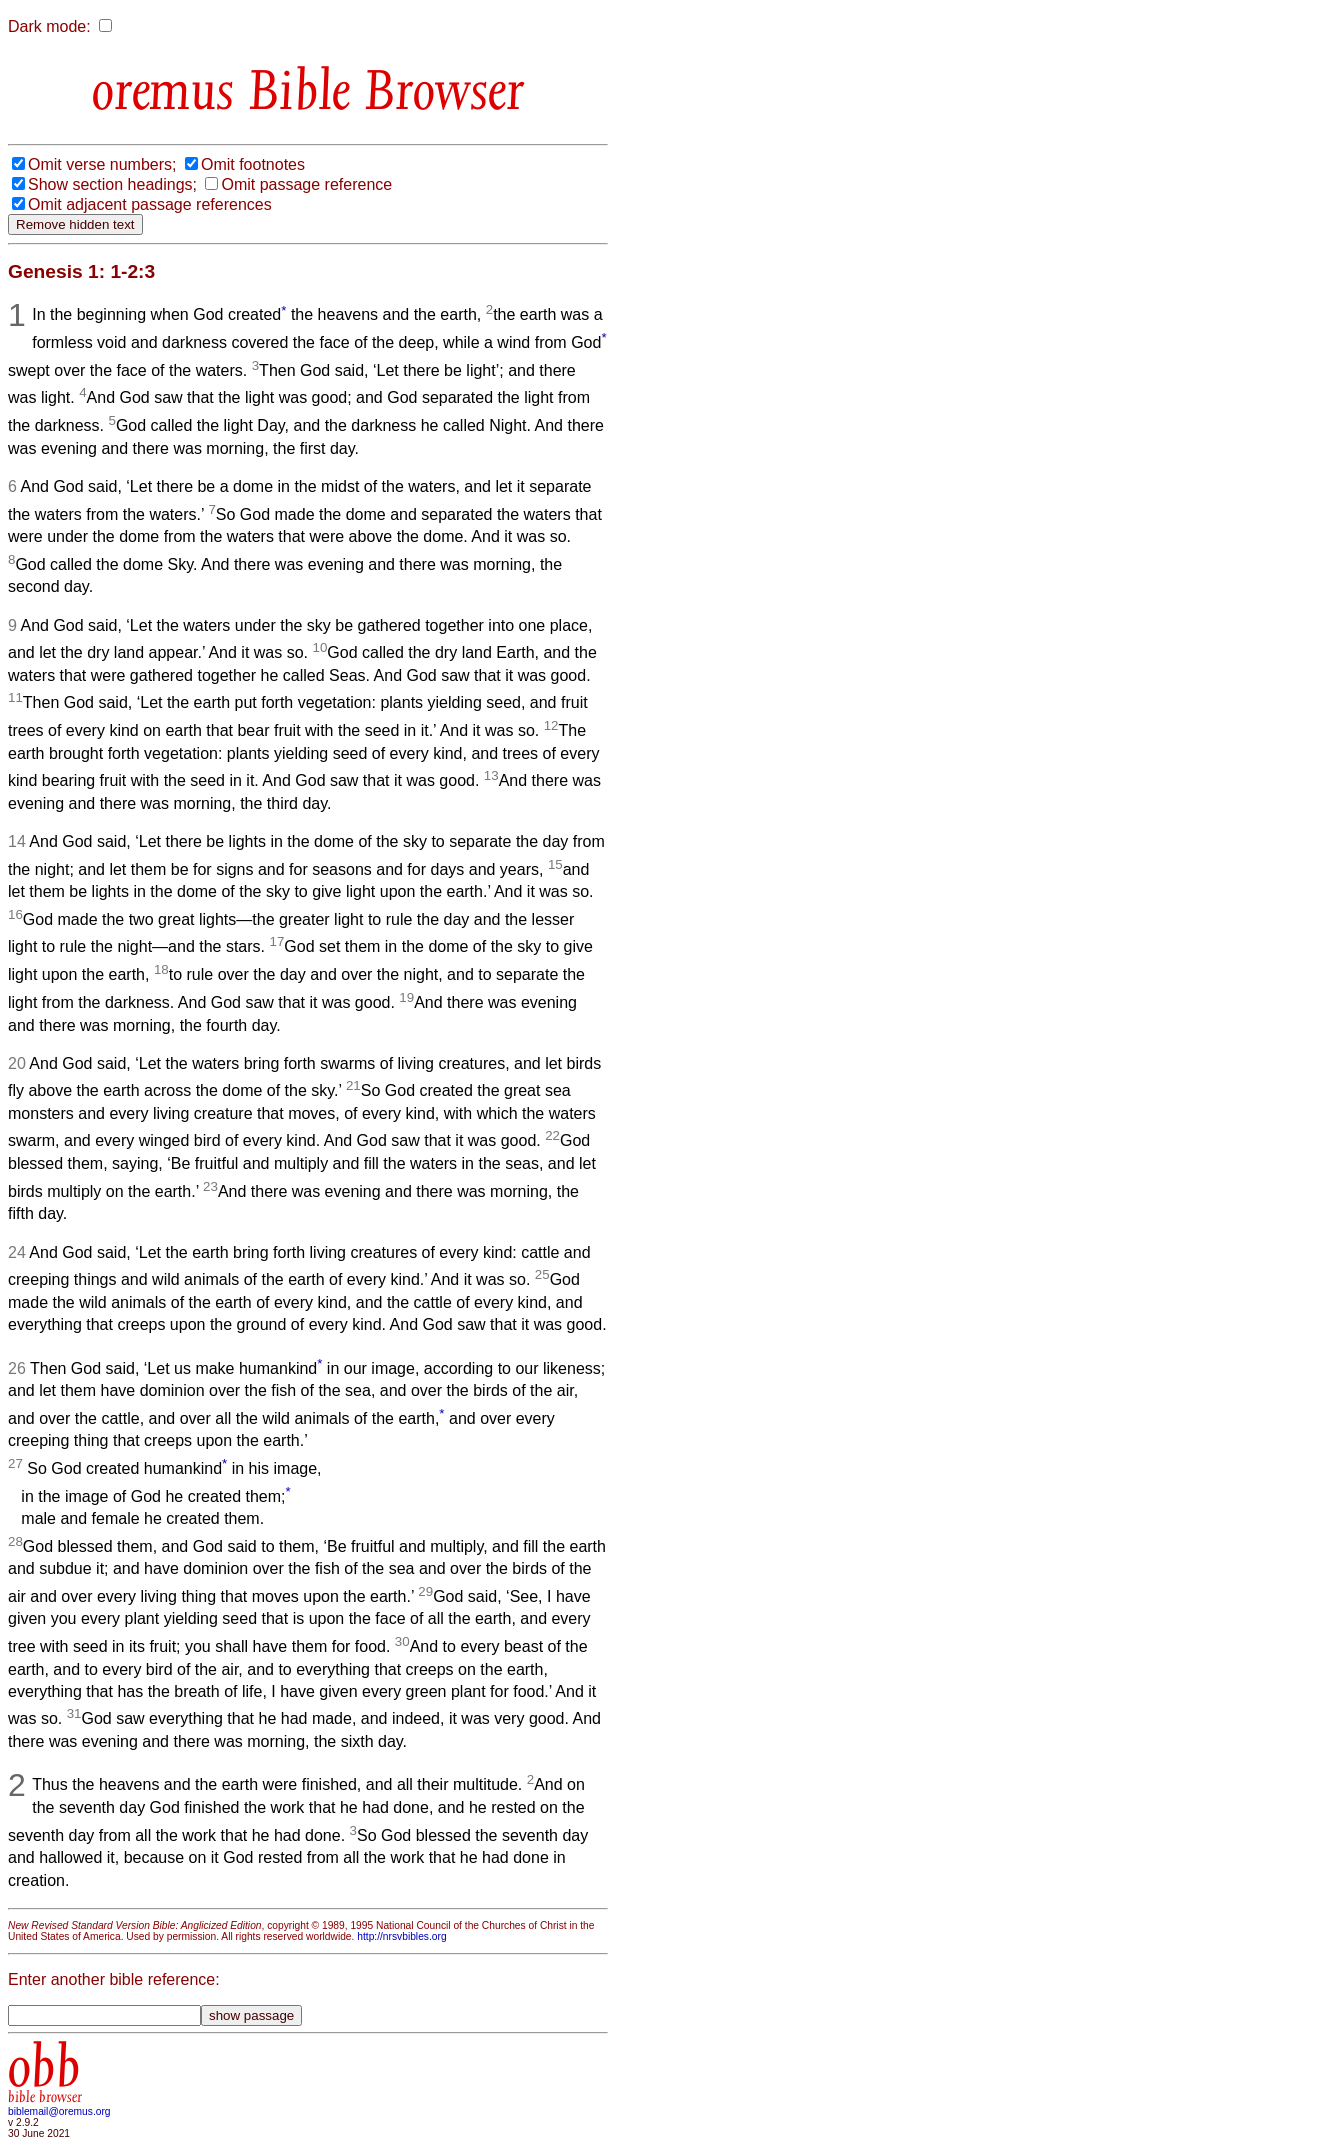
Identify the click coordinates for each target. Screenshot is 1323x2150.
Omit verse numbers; (102, 164)
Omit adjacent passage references (150, 204)
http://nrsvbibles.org (401, 1936)
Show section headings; (112, 184)
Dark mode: (49, 26)
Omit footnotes (253, 164)
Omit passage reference (306, 184)
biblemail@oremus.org (59, 2111)
